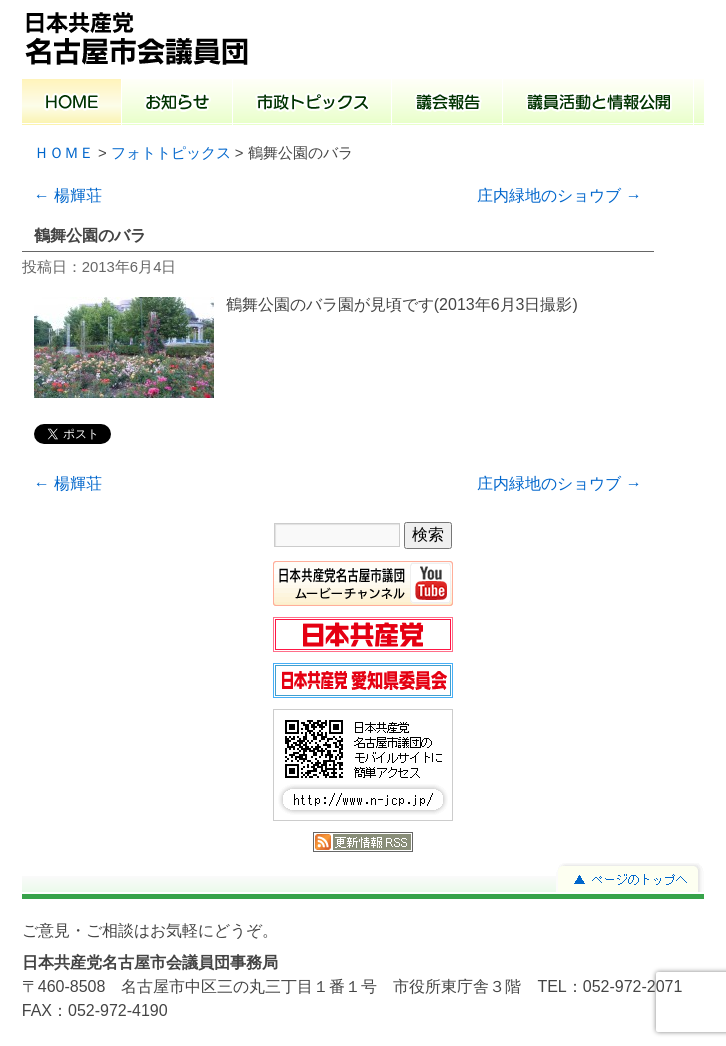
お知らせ (177, 104)
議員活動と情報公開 (598, 104)
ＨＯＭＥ (64, 153)
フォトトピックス (171, 153)
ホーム (72, 104)
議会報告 (447, 104)
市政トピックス (312, 104)
